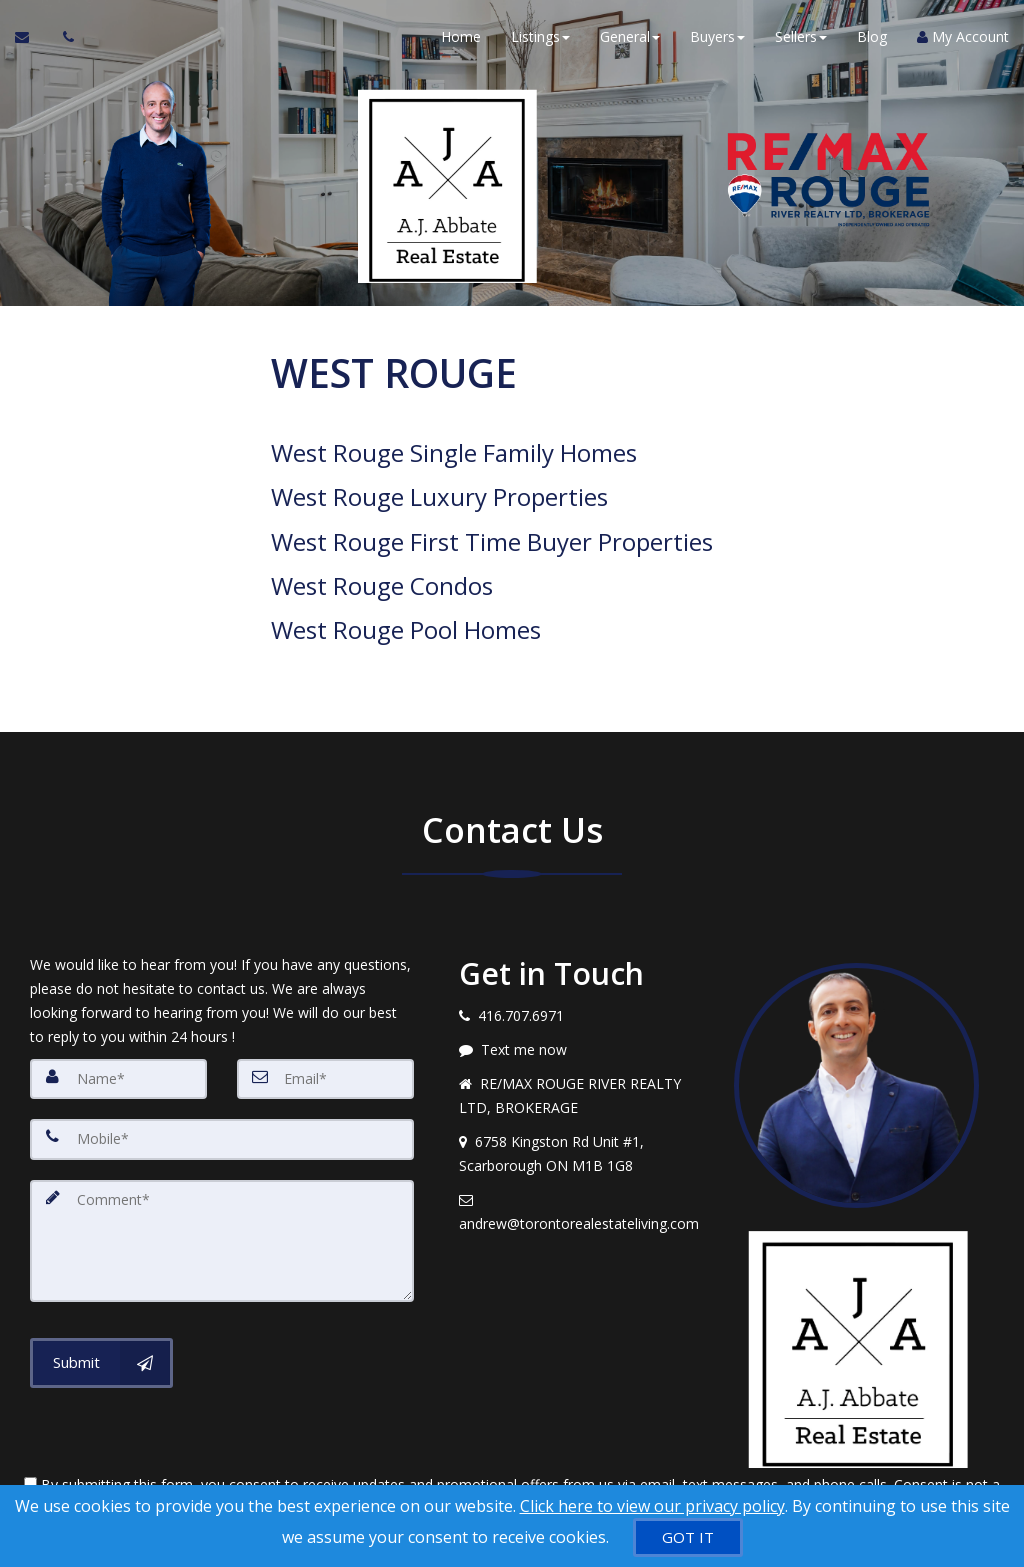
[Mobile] (222, 1093)
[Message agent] (581, 1004)
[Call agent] (63, 40)
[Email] (325, 1033)
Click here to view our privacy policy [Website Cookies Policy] (652, 1506)
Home (461, 39)
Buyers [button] (717, 39)
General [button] (630, 39)
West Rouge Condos (382, 553)
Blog (872, 39)
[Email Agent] (31, 40)
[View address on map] (581, 1108)
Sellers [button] (801, 39)
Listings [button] (540, 39)
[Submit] (101, 1314)
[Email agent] (581, 1166)
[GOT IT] (688, 1537)
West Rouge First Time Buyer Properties (492, 519)
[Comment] (222, 1193)
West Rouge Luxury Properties (439, 485)
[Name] (118, 1033)
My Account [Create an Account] (963, 39)
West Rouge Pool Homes (406, 587)
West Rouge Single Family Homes (454, 450)
